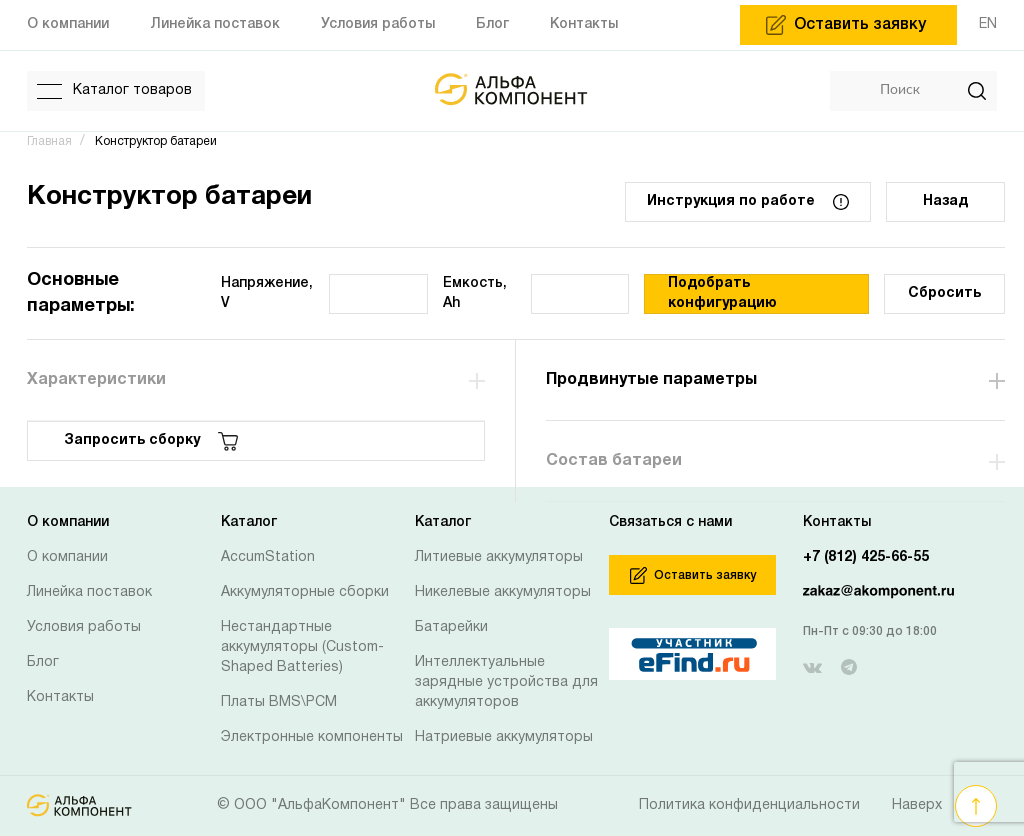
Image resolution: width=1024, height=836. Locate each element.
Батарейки (451, 627)
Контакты (60, 697)
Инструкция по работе (748, 202)
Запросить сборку (151, 441)
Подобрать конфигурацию (722, 293)
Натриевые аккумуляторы (504, 737)
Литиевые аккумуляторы (499, 557)
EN (988, 24)
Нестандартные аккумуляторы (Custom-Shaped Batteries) (302, 647)
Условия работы (84, 627)
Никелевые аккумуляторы (503, 592)
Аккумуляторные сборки (305, 592)
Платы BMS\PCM (279, 702)
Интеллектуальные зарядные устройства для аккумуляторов (506, 682)
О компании (67, 557)
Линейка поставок (89, 592)
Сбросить (944, 293)
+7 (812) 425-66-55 (866, 557)
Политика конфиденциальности (749, 805)
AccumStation (268, 557)
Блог (43, 662)
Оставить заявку (693, 575)
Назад (945, 201)
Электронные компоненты (312, 737)
